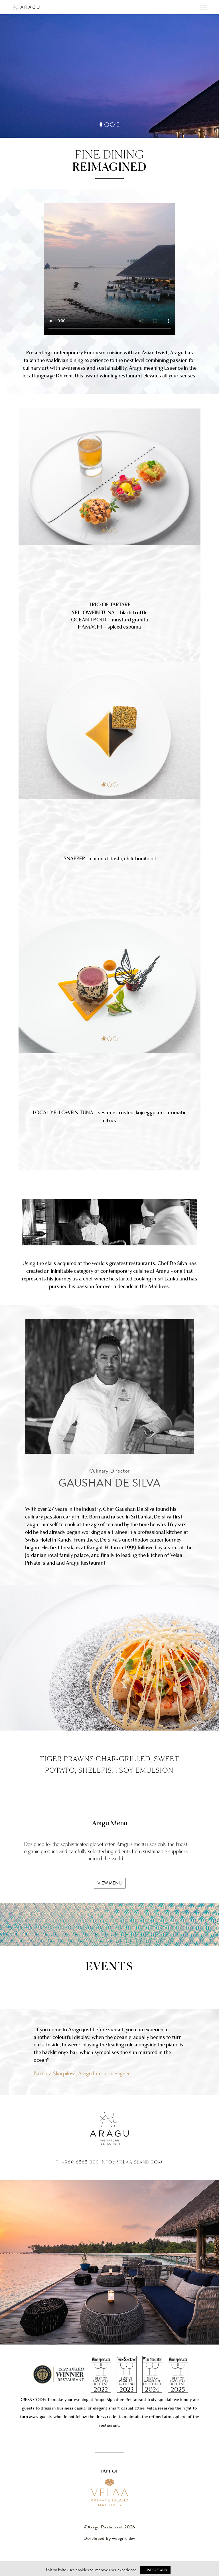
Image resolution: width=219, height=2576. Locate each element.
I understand (155, 2570)
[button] (104, 530)
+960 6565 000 (80, 2162)
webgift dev (123, 2539)
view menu (110, 1884)
